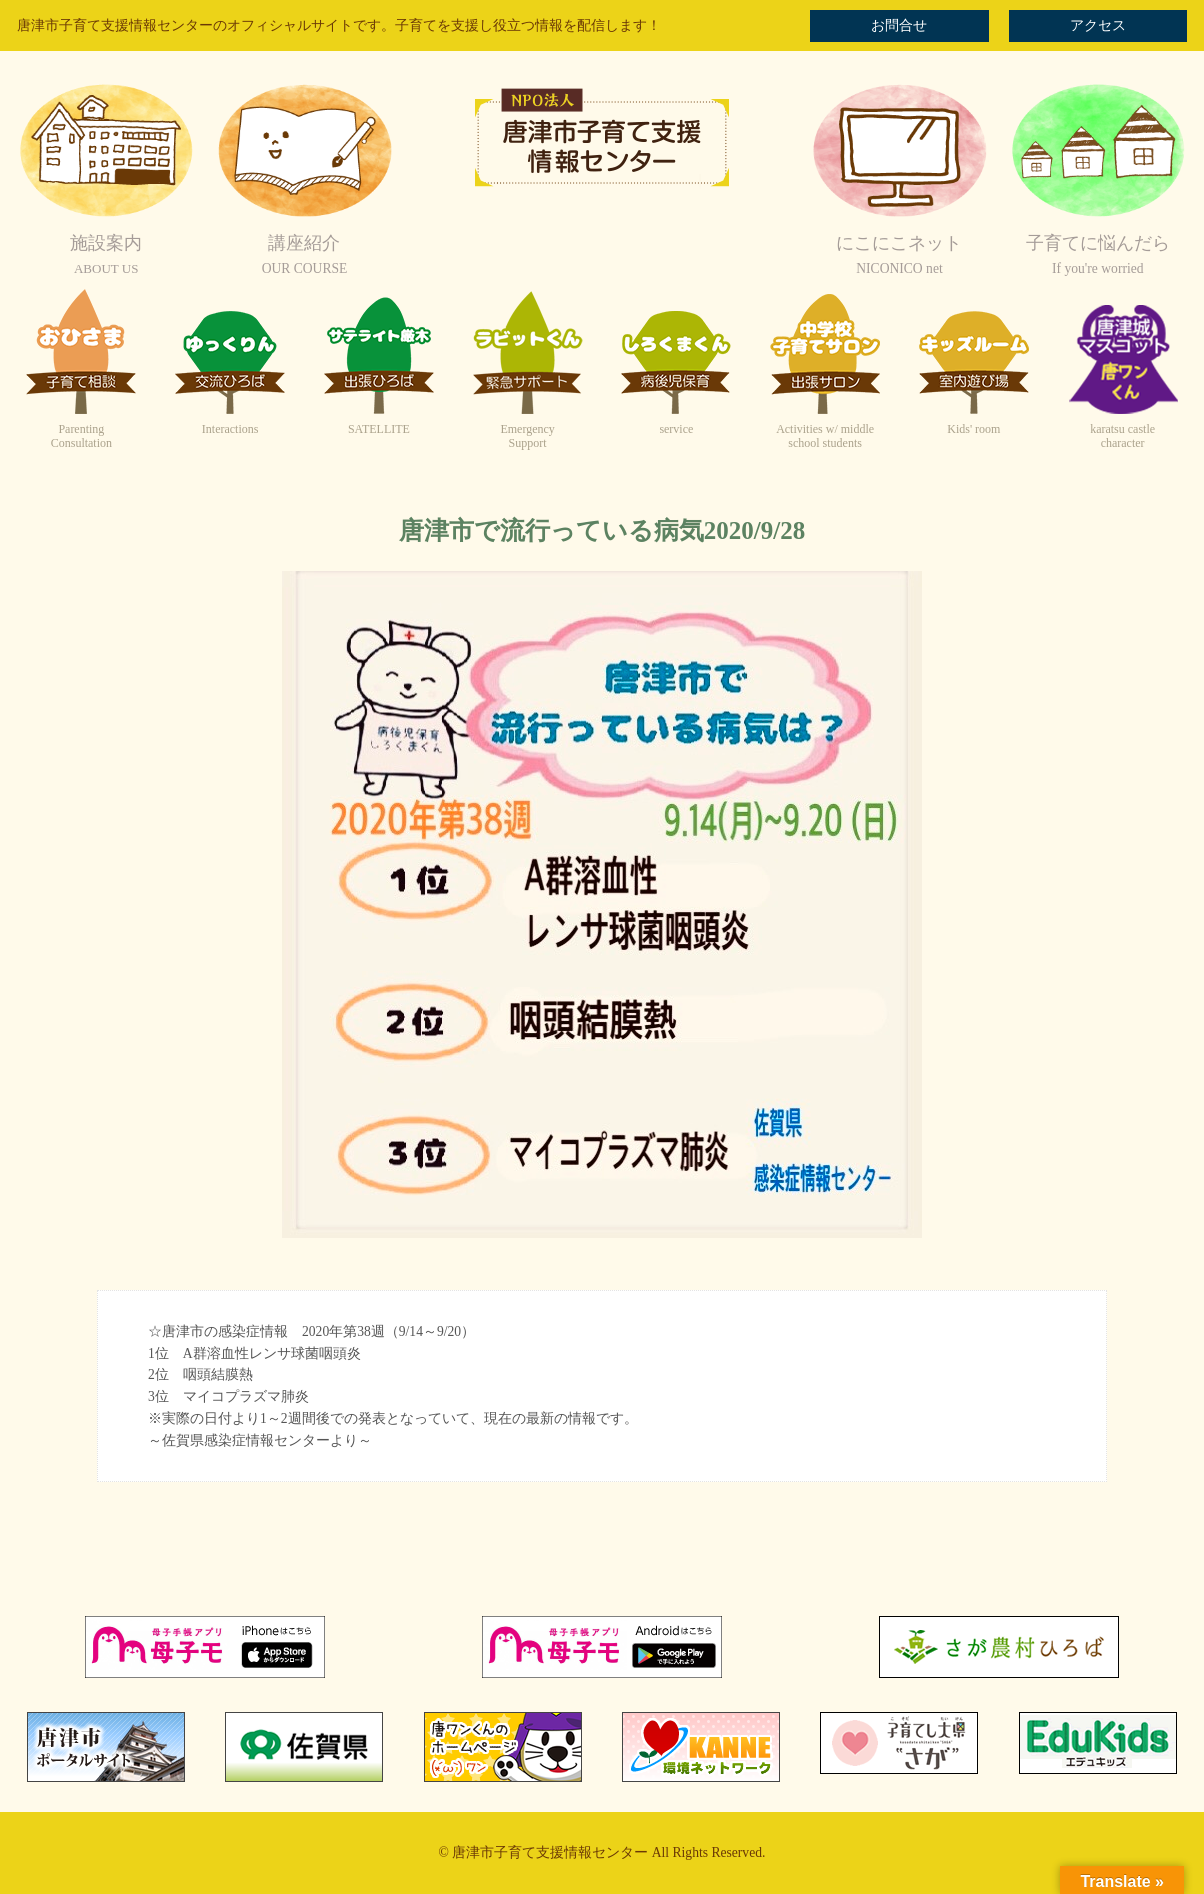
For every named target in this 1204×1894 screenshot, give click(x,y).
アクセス (1098, 25)
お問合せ (899, 25)
